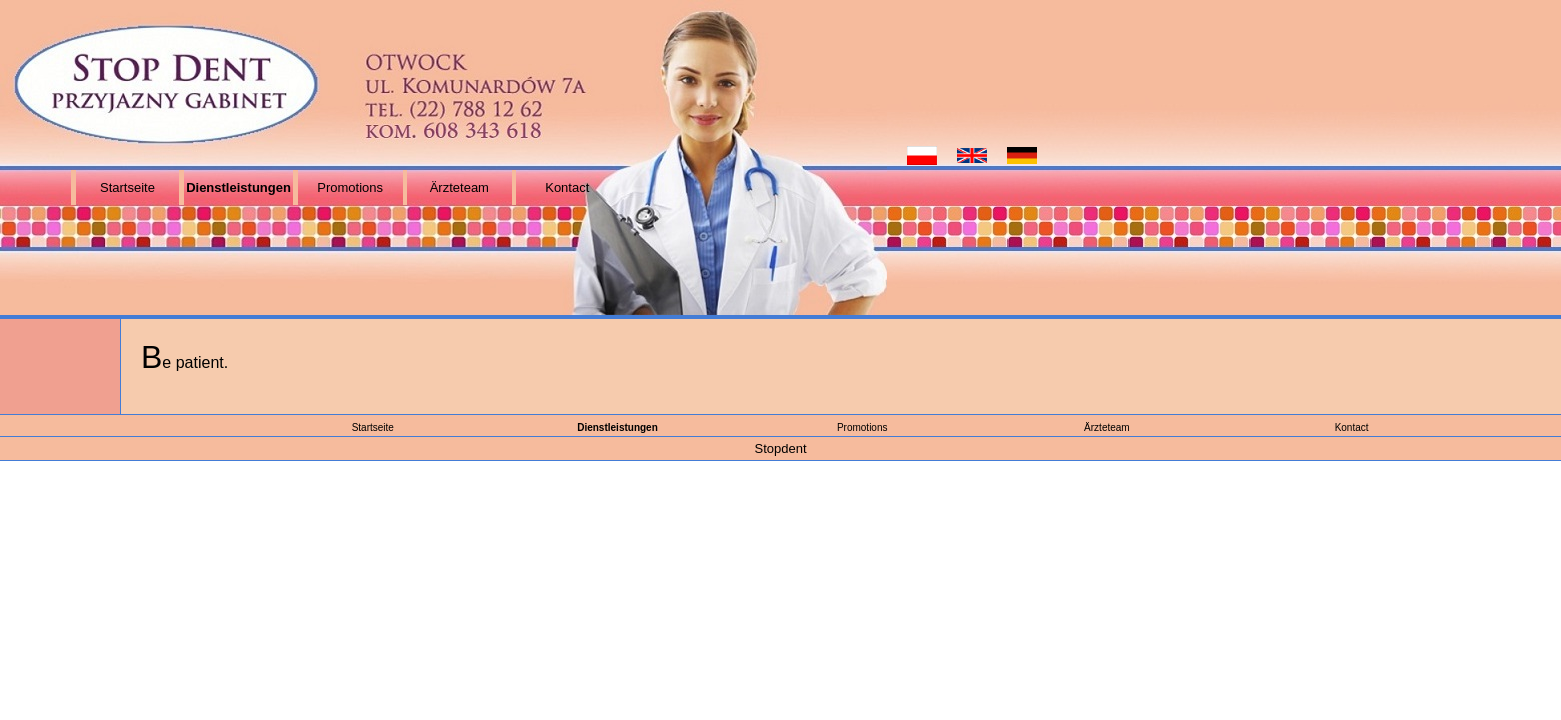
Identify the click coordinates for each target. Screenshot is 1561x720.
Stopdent (780, 448)
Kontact (567, 187)
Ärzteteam (459, 187)
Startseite (127, 187)
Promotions (350, 187)
